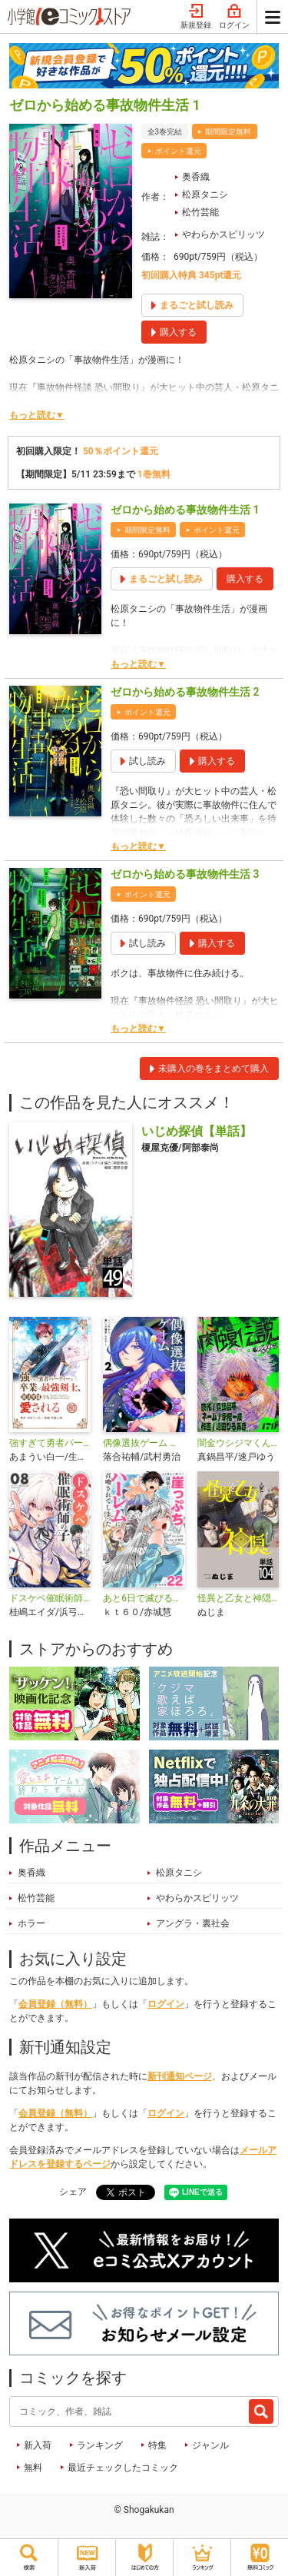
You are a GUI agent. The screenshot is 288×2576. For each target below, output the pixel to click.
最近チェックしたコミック (123, 2467)
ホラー (31, 1923)
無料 (33, 2467)
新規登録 (195, 17)
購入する (245, 578)
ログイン (234, 17)
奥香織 (196, 176)
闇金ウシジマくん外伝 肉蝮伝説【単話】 (238, 1443)
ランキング (100, 2445)
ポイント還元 (178, 151)
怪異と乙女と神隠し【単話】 (238, 1598)
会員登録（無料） (55, 2004)
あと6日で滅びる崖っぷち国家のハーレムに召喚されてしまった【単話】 (143, 1598)
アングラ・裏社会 (193, 1923)
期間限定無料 (228, 132)
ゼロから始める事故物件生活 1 (185, 510)
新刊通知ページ (179, 2076)
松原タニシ (205, 194)
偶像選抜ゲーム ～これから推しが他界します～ (143, 1443)
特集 (157, 2445)
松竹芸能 (200, 212)
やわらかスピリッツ (223, 234)
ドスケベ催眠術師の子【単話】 (50, 1598)
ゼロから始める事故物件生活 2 (185, 692)
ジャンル (210, 2445)
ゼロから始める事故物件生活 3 (185, 874)
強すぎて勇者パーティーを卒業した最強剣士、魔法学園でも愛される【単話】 (50, 1443)
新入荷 (37, 2445)
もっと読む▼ (37, 415)
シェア (73, 2191)
